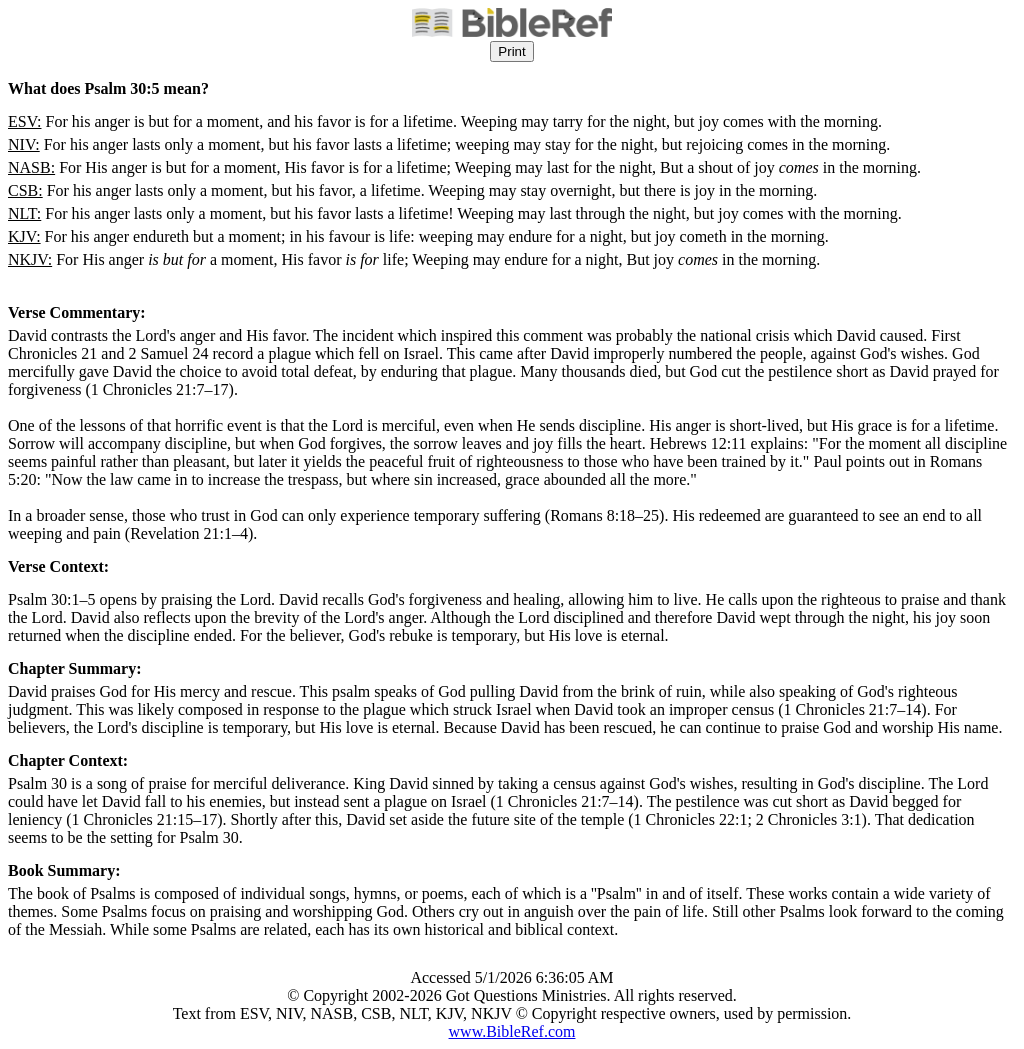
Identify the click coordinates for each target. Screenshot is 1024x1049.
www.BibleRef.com (512, 1031)
